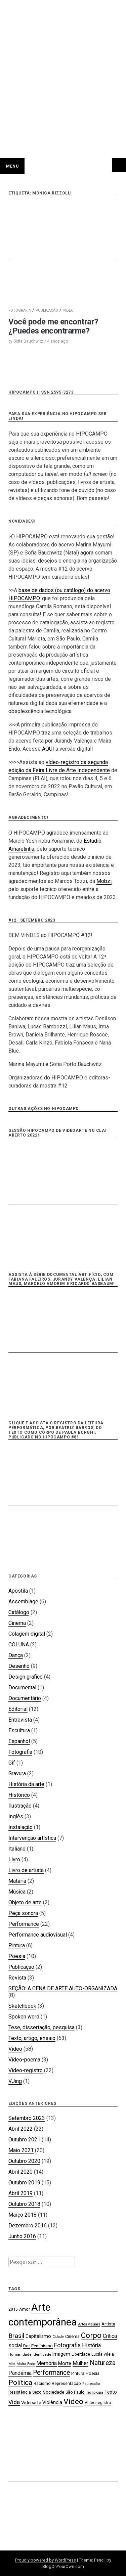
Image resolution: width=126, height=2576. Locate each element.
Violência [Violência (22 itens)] (52, 2402)
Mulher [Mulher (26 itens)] (80, 2363)
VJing (15, 2081)
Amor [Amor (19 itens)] (24, 2309)
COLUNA (18, 1644)
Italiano (17, 1849)
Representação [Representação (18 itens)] (66, 2383)
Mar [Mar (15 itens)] (11, 2364)
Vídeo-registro (25, 2070)
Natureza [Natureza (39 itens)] (103, 2363)
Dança (15, 1655)
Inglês (15, 1816)
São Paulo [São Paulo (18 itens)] (75, 2392)
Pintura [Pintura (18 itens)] (77, 2373)
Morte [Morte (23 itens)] (64, 2363)
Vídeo (15, 2049)
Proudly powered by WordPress (45, 2560)
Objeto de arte (25, 1902)
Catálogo (18, 1612)
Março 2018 (22, 2215)
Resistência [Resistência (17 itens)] (19, 2392)
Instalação (20, 1827)
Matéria (17, 1881)
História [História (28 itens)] (91, 2345)
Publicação (21, 1967)
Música (17, 1892)
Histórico (19, 1795)
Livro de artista (26, 1870)
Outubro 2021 (24, 2139)
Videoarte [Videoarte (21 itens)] (31, 2402)
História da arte (26, 1784)
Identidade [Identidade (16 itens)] (42, 2354)
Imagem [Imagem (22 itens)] (61, 2354)
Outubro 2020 (24, 2161)
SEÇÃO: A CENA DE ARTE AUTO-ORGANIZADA (62, 1988)
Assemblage (23, 1601)
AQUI (48, 749)
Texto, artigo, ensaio (31, 2038)
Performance (23, 1924)
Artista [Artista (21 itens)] (108, 2323)
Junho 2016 (22, 2236)
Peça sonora (23, 1913)
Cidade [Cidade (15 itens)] (58, 2337)
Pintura (16, 1945)
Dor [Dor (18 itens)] (26, 2345)
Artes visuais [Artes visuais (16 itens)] (89, 2324)
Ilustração (20, 1806)
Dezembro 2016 (27, 2225)
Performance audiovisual (37, 1934)
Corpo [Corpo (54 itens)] (91, 2335)
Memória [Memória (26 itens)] (46, 2363)
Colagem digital (26, 1634)
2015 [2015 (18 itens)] (13, 2309)
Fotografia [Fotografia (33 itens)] (67, 2345)
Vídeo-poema (24, 2059)
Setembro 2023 (26, 2118)
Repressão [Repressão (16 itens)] (91, 2384)
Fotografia (20, 1752)
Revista (17, 1977)
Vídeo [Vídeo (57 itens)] (73, 2401)
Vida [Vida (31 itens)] (14, 2402)
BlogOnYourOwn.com (63, 2566)
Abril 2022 (20, 2129)
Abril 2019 (20, 2193)
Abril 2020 (20, 2172)
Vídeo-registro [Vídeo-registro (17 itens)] (98, 2402)
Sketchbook (22, 2006)
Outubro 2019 (24, 2182)
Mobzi (104, 881)
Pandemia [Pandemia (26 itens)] (20, 2373)
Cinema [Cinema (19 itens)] (72, 2336)
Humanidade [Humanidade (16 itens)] (19, 2354)
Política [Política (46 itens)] (20, 2383)
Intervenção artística (32, 1838)
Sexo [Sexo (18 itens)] (37, 2392)
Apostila (18, 1591)
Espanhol (19, 1741)
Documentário (24, 1698)
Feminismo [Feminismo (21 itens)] (42, 2345)
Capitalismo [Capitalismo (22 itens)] (38, 2336)
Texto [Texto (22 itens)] (110, 2392)
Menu (12, 166)
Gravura (17, 1773)
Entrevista (20, 1720)
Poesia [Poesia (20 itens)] (92, 2373)
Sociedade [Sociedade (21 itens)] (53, 2392)
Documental (22, 1687)
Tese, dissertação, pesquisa (41, 2027)
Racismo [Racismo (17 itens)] (42, 2383)
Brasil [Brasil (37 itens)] (16, 2336)
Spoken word (23, 2016)
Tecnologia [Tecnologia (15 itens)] (94, 2392)
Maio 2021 (21, 2150)
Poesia (16, 1956)
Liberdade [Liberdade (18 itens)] (81, 2354)
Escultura (19, 1730)
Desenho (19, 1666)
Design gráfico (25, 1677)
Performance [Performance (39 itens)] (51, 2373)
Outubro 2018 (24, 2204)
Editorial (18, 1709)
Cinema (17, 1623)
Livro (14, 1859)
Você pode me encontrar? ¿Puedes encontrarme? (53, 326)
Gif (11, 1763)
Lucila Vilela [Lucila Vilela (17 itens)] (102, 2354)
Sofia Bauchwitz (28, 341)
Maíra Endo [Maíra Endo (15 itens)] (25, 2364)
